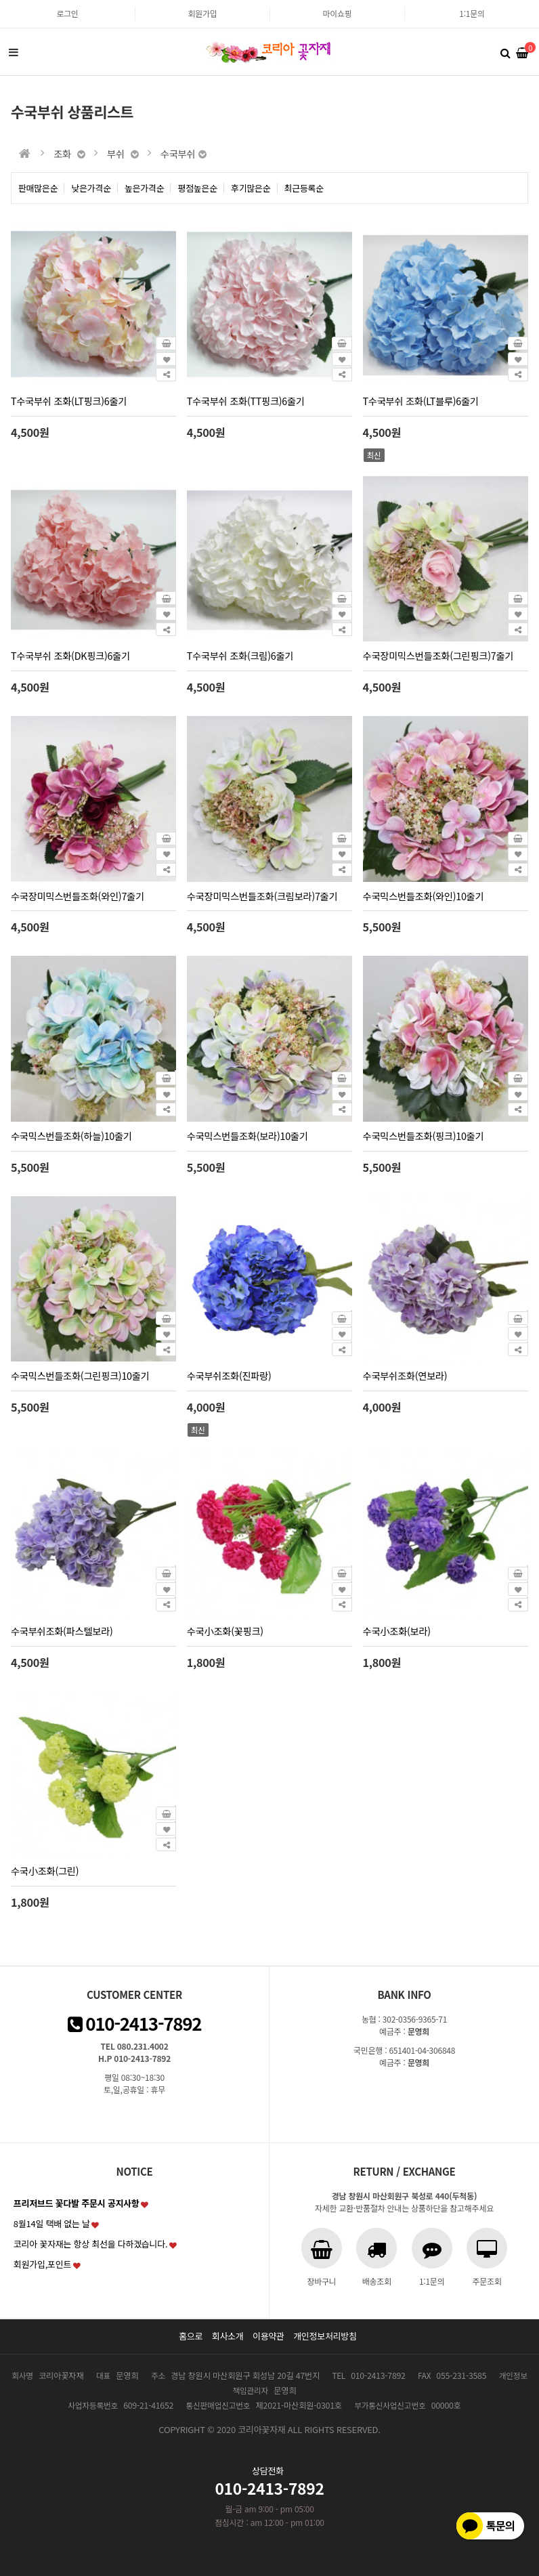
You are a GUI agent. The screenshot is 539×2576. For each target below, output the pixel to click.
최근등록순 (304, 188)
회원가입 (202, 13)
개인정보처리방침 (325, 2335)
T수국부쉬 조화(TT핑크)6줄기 (246, 401)
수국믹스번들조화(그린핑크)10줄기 (80, 1375)
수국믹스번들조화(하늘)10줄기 (71, 1135)
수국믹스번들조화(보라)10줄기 (247, 1135)
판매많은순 (38, 188)
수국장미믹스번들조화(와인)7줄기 (77, 896)
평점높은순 (197, 188)
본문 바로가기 (0, 0)
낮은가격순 (91, 188)
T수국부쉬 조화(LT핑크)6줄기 (69, 401)
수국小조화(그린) (45, 1870)
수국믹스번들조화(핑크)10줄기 (423, 1135)
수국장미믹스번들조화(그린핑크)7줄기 (438, 655)
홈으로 (190, 2335)
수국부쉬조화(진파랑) (229, 1375)
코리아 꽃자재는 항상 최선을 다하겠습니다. (91, 2243)
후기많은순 (251, 188)
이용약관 (268, 2335)
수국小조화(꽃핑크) (225, 1631)
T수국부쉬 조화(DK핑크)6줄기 (70, 655)
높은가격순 (145, 188)
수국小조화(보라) (397, 1631)
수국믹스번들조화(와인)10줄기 (423, 896)
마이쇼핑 (337, 13)
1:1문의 (471, 13)
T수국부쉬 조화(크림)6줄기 (240, 655)
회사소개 (228, 2335)
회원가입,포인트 (42, 2264)
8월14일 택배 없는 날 (52, 2223)
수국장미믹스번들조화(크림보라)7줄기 (262, 896)
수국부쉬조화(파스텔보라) (62, 1631)
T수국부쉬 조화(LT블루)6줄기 (421, 401)
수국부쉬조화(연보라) (405, 1375)
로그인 (67, 13)
